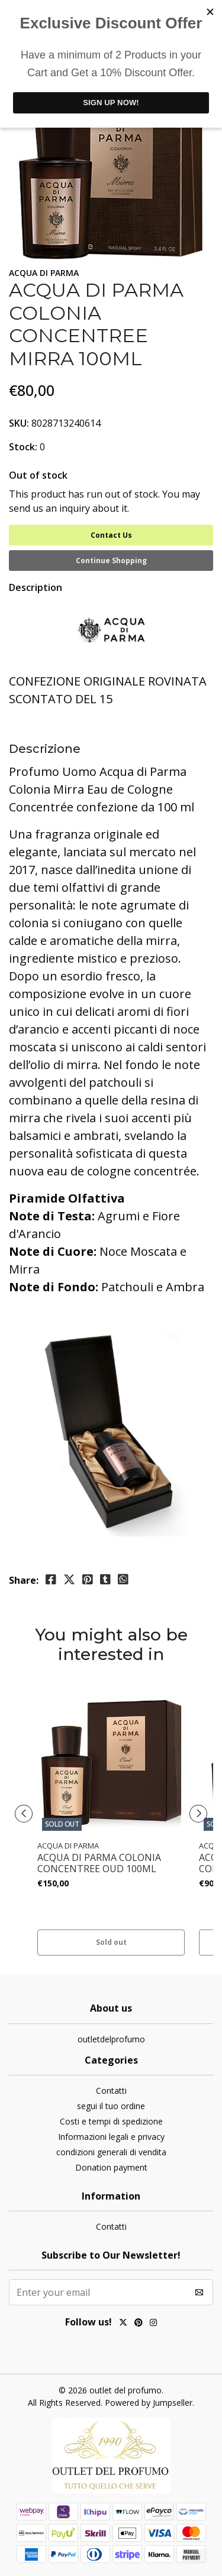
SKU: (19, 423)
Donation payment (111, 2167)
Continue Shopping (111, 561)
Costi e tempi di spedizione (111, 2121)
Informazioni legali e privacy (111, 2136)
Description (35, 587)
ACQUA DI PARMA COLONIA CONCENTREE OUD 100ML (99, 1863)
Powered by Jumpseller (148, 2402)
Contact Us (111, 535)
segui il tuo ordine (111, 2106)
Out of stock (38, 475)
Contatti (111, 2090)
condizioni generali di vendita (111, 2152)
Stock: (23, 446)
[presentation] (24, 1814)
